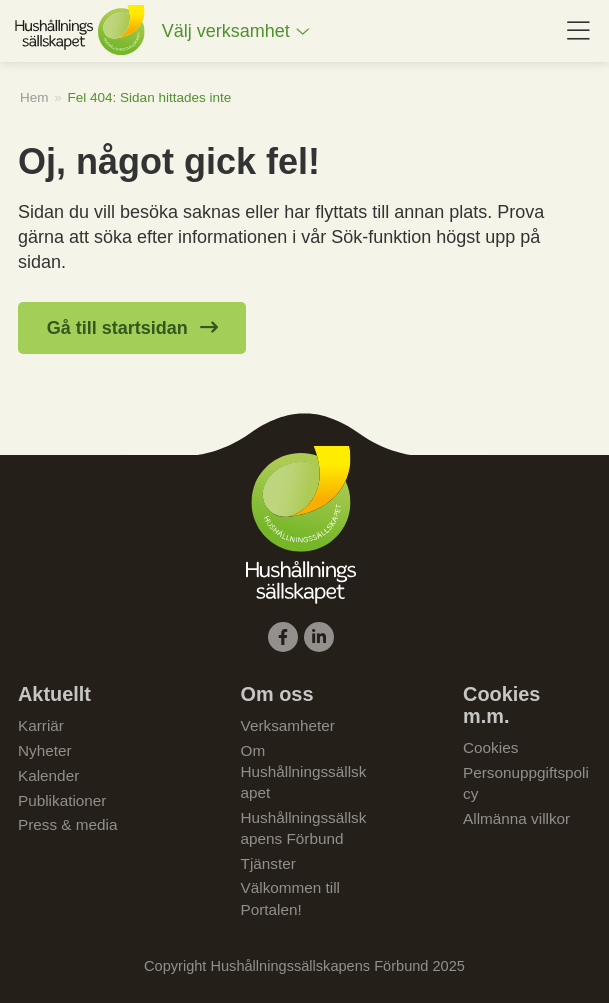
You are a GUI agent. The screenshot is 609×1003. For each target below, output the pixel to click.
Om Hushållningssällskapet (304, 771)
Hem (34, 97)
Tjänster (268, 863)
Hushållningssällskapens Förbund (304, 828)
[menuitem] (236, 31)
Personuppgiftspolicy (526, 783)
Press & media (67, 824)
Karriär (41, 725)
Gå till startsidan (117, 328)
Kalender (48, 775)
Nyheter (45, 750)
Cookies (490, 747)
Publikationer (62, 800)
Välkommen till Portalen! (290, 898)
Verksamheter (288, 725)
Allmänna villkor (516, 818)
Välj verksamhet (226, 31)
